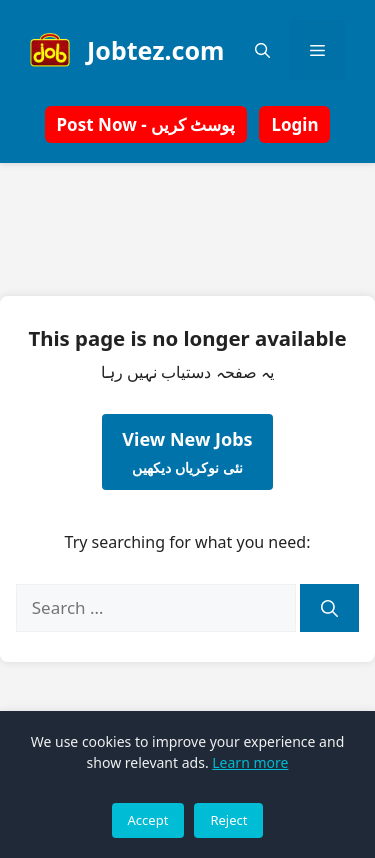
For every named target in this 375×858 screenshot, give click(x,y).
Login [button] (294, 124)
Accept (148, 820)
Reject (228, 820)
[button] (262, 50)
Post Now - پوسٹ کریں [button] (146, 124)
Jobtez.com (155, 50)
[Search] (329, 608)
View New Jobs (187, 452)
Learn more (250, 762)
